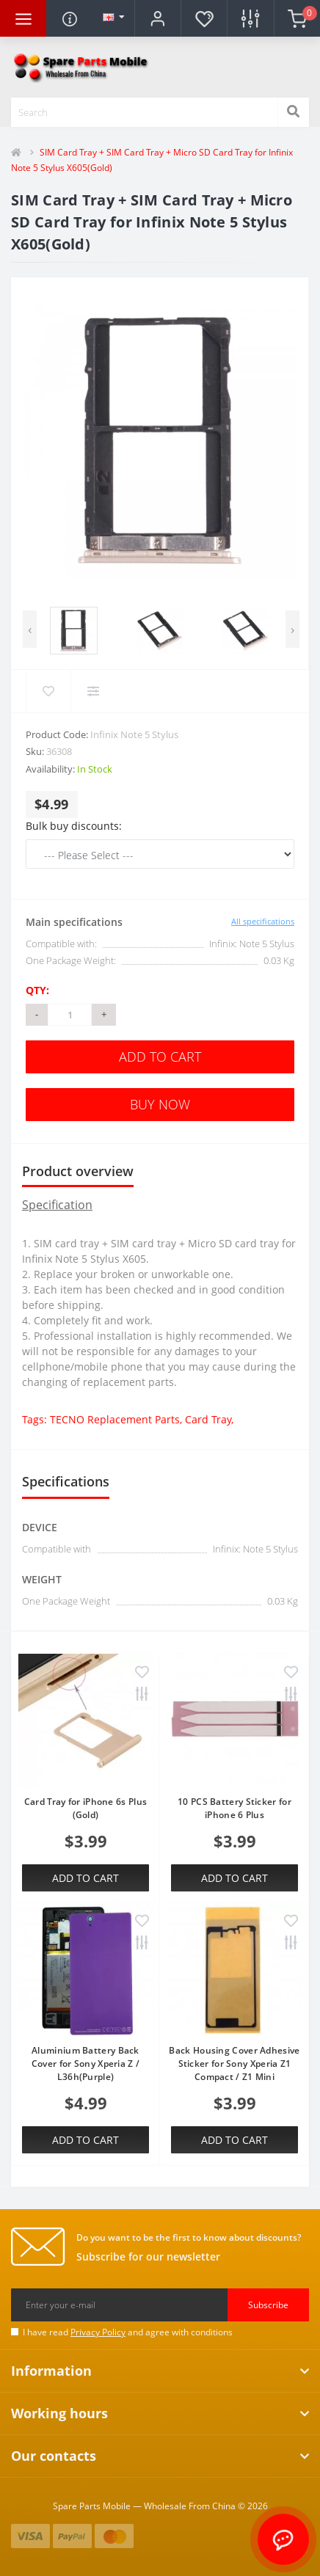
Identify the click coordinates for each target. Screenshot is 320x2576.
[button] (157, 18)
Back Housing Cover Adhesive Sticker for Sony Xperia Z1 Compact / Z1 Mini (234, 2063)
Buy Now (160, 1104)
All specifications (262, 921)
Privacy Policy (98, 2332)
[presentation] (30, 629)
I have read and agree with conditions (128, 2332)
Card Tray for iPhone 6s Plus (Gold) (85, 1808)
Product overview (78, 1171)
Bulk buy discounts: (74, 826)
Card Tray (208, 1419)
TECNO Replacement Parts (115, 1419)
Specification (57, 1205)
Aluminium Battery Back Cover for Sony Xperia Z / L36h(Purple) (86, 2063)
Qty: (37, 990)
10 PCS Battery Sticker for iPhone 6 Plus (234, 1808)
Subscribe (268, 2305)
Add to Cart (160, 1056)
